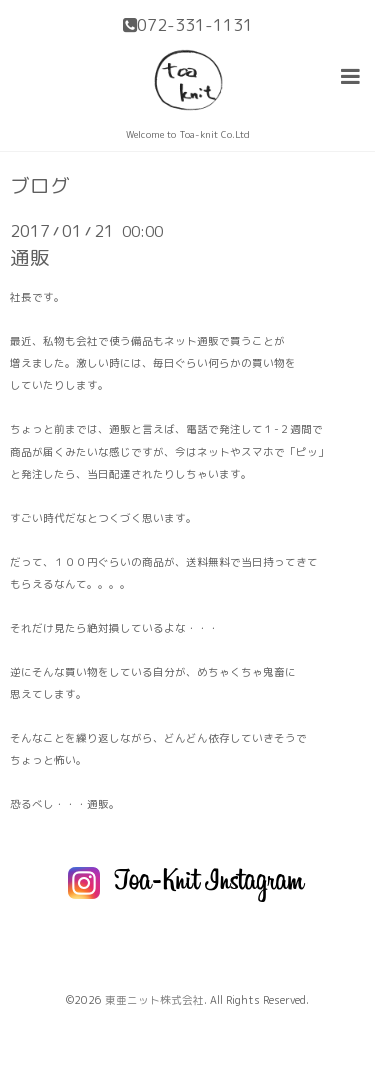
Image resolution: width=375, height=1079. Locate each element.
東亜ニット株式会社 (154, 1000)
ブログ (40, 186)
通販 (30, 257)
